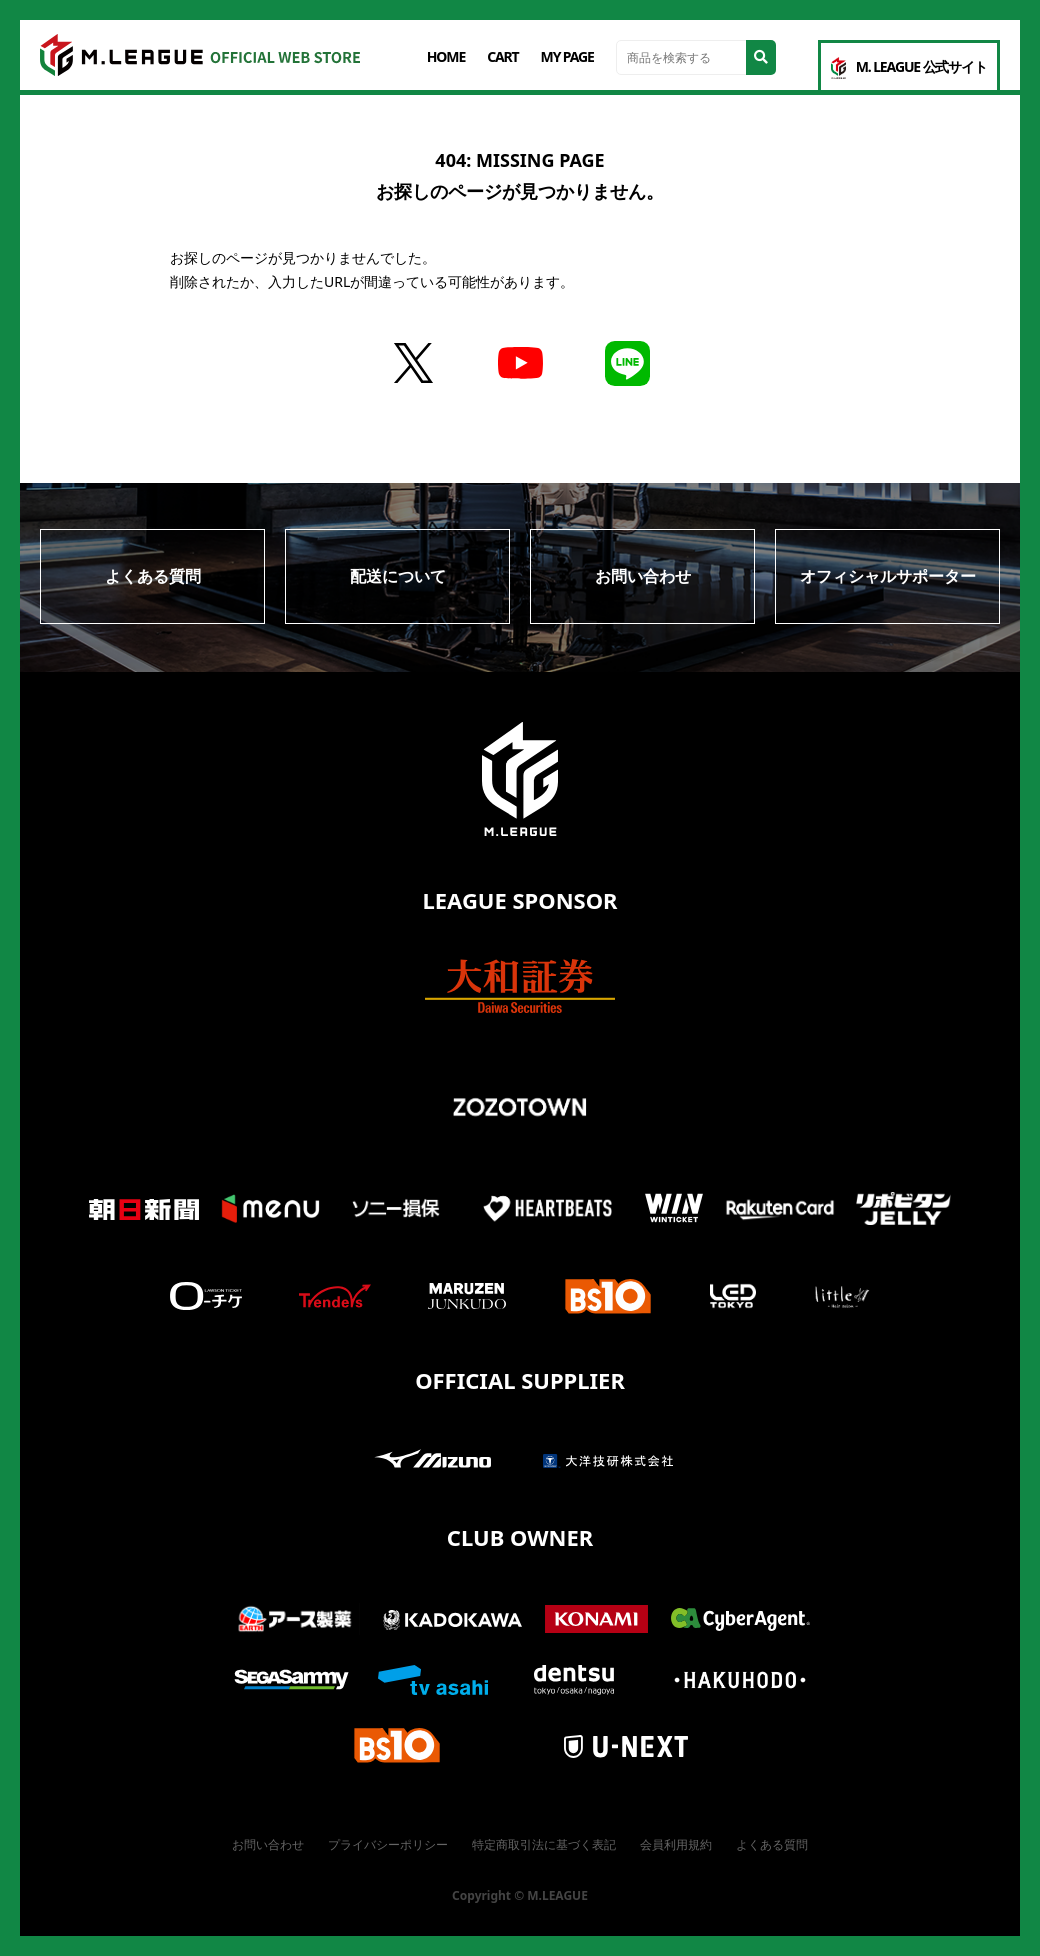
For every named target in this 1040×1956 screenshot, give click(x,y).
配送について (398, 576)
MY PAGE (567, 56)
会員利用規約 (676, 1844)
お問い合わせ (643, 576)
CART (502, 56)
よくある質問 (153, 576)
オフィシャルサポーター (888, 576)
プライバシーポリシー (388, 1844)
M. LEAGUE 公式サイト (909, 68)
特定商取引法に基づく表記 (544, 1844)
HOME (446, 56)
